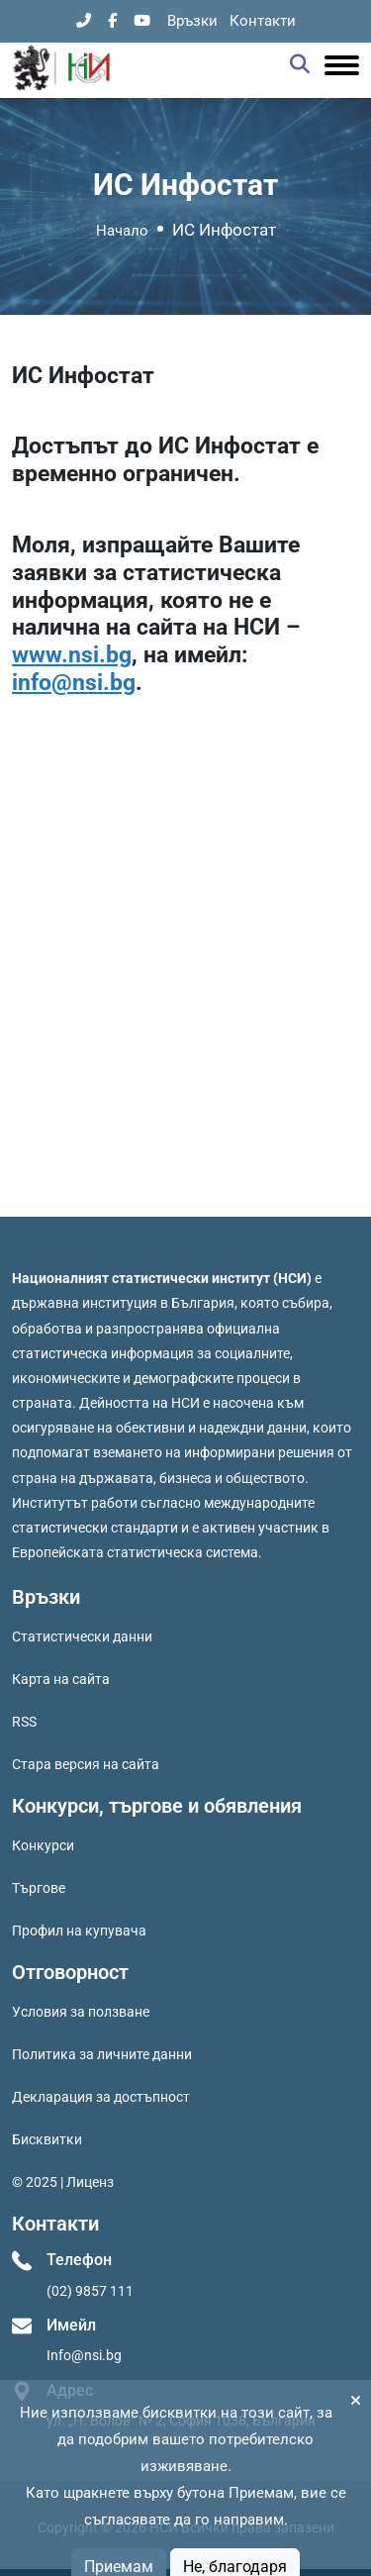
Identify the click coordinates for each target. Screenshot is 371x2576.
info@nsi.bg (74, 682)
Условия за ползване (80, 2012)
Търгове (38, 1888)
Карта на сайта (61, 1679)
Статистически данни (82, 1636)
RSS (24, 1722)
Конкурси (43, 1845)
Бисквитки (47, 2139)
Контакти (263, 21)
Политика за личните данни (102, 2054)
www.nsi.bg (72, 655)
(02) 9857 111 (90, 2291)
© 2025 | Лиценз (63, 2182)
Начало (122, 231)
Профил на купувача (79, 1930)
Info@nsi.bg (84, 2355)
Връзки (192, 21)
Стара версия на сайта (85, 1764)
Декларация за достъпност (101, 2097)
